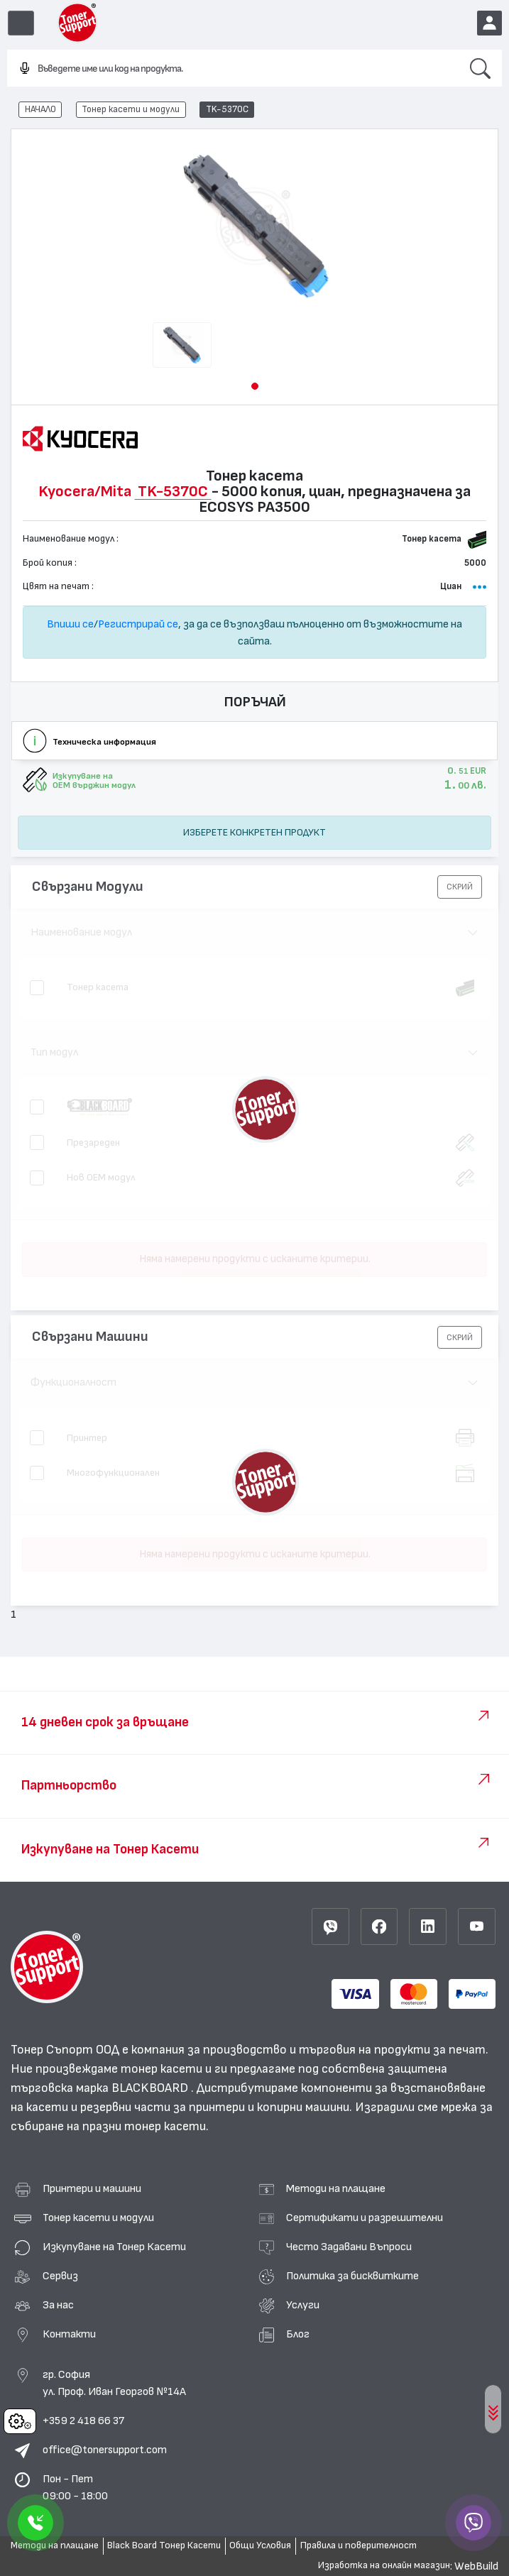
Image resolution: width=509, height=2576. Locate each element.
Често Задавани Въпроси (349, 2246)
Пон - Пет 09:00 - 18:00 (75, 2487)
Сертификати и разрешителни (364, 2217)
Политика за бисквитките (352, 2275)
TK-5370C (227, 109)
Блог (298, 2334)
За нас (58, 2305)
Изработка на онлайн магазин (384, 2565)
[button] (254, 386)
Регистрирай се (138, 624)
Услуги (302, 2305)
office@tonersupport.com (105, 2449)
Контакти (69, 2334)
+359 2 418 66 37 (83, 2420)
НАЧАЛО (40, 109)
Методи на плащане (335, 2188)
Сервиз (60, 2275)
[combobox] (233, 68)
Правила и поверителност (358, 2545)
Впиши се (70, 624)
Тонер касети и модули (131, 109)
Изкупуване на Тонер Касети (114, 2246)
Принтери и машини (92, 2188)
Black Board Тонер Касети (164, 2545)
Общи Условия (260, 2545)
